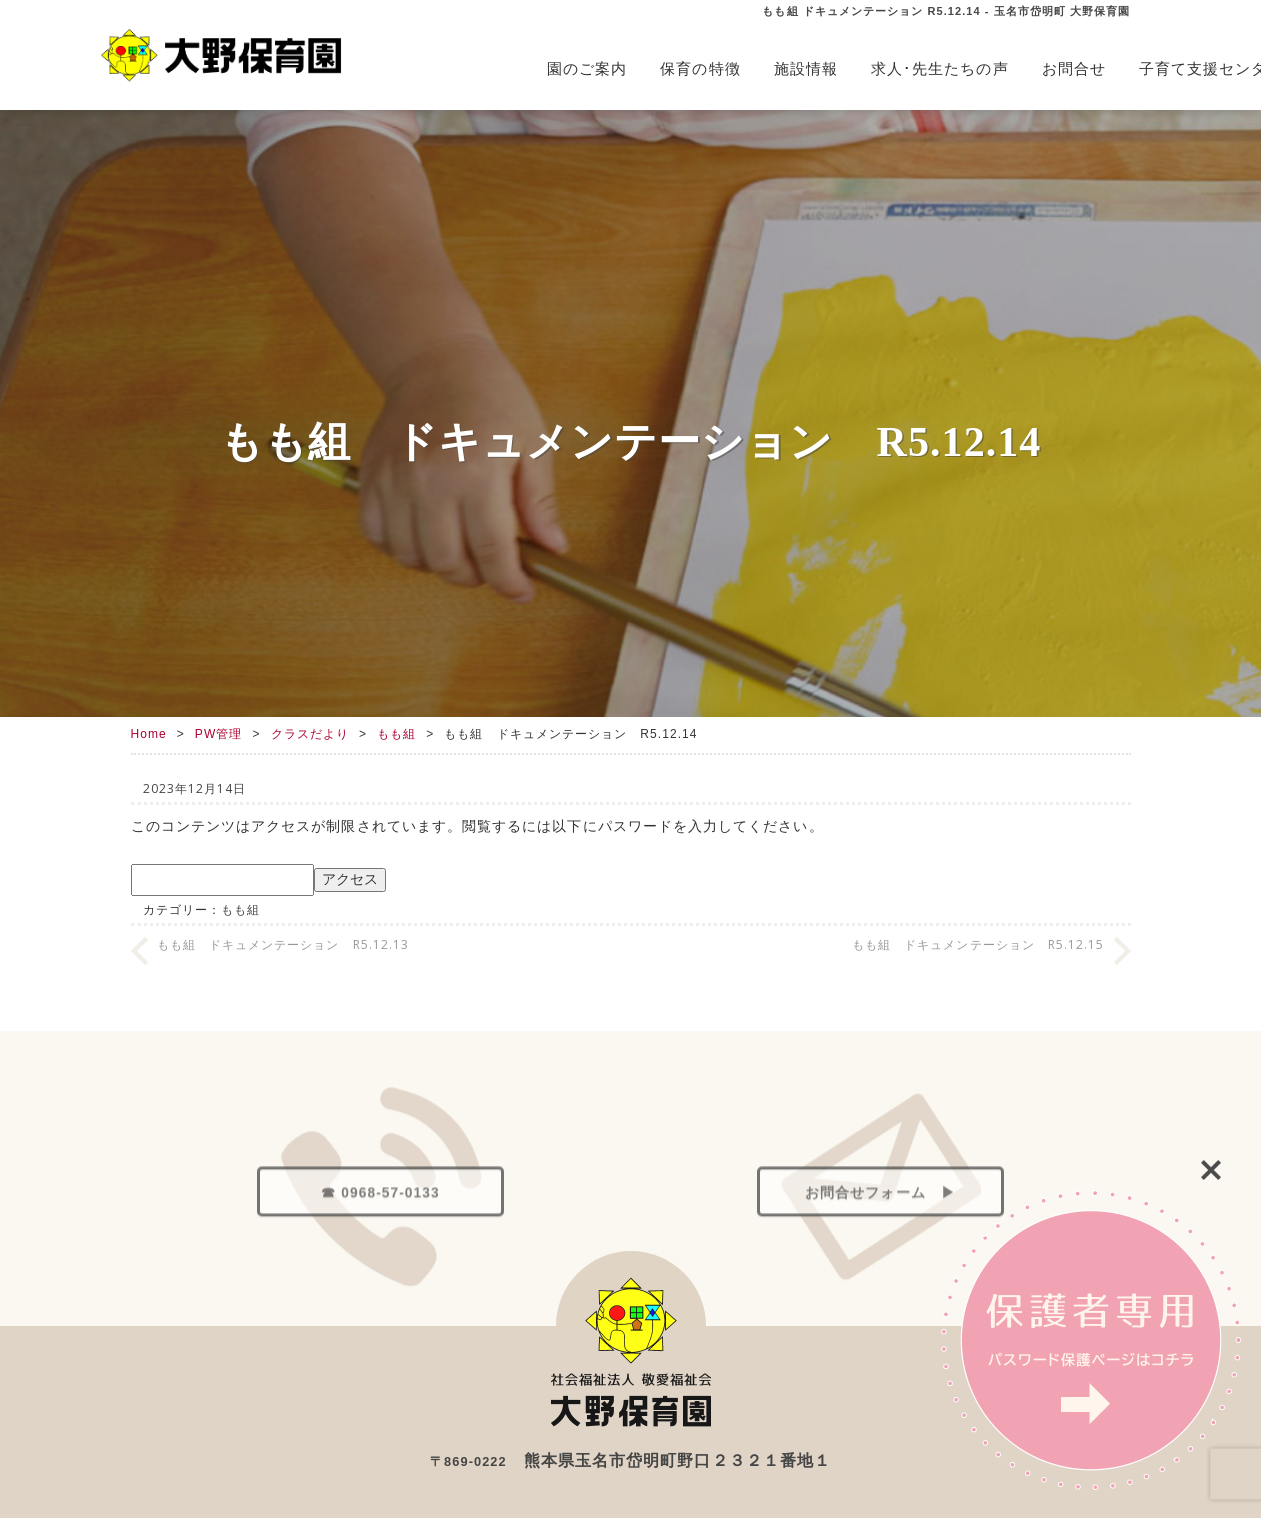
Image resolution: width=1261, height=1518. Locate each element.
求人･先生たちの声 (940, 68)
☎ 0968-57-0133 (380, 1284)
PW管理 (219, 734)
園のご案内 (587, 68)
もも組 (396, 734)
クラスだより (310, 734)
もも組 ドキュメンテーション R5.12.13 (283, 944)
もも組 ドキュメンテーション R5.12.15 (978, 944)
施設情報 (806, 68)
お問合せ (1074, 68)
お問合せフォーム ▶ (880, 1284)
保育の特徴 (700, 68)
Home (149, 734)
